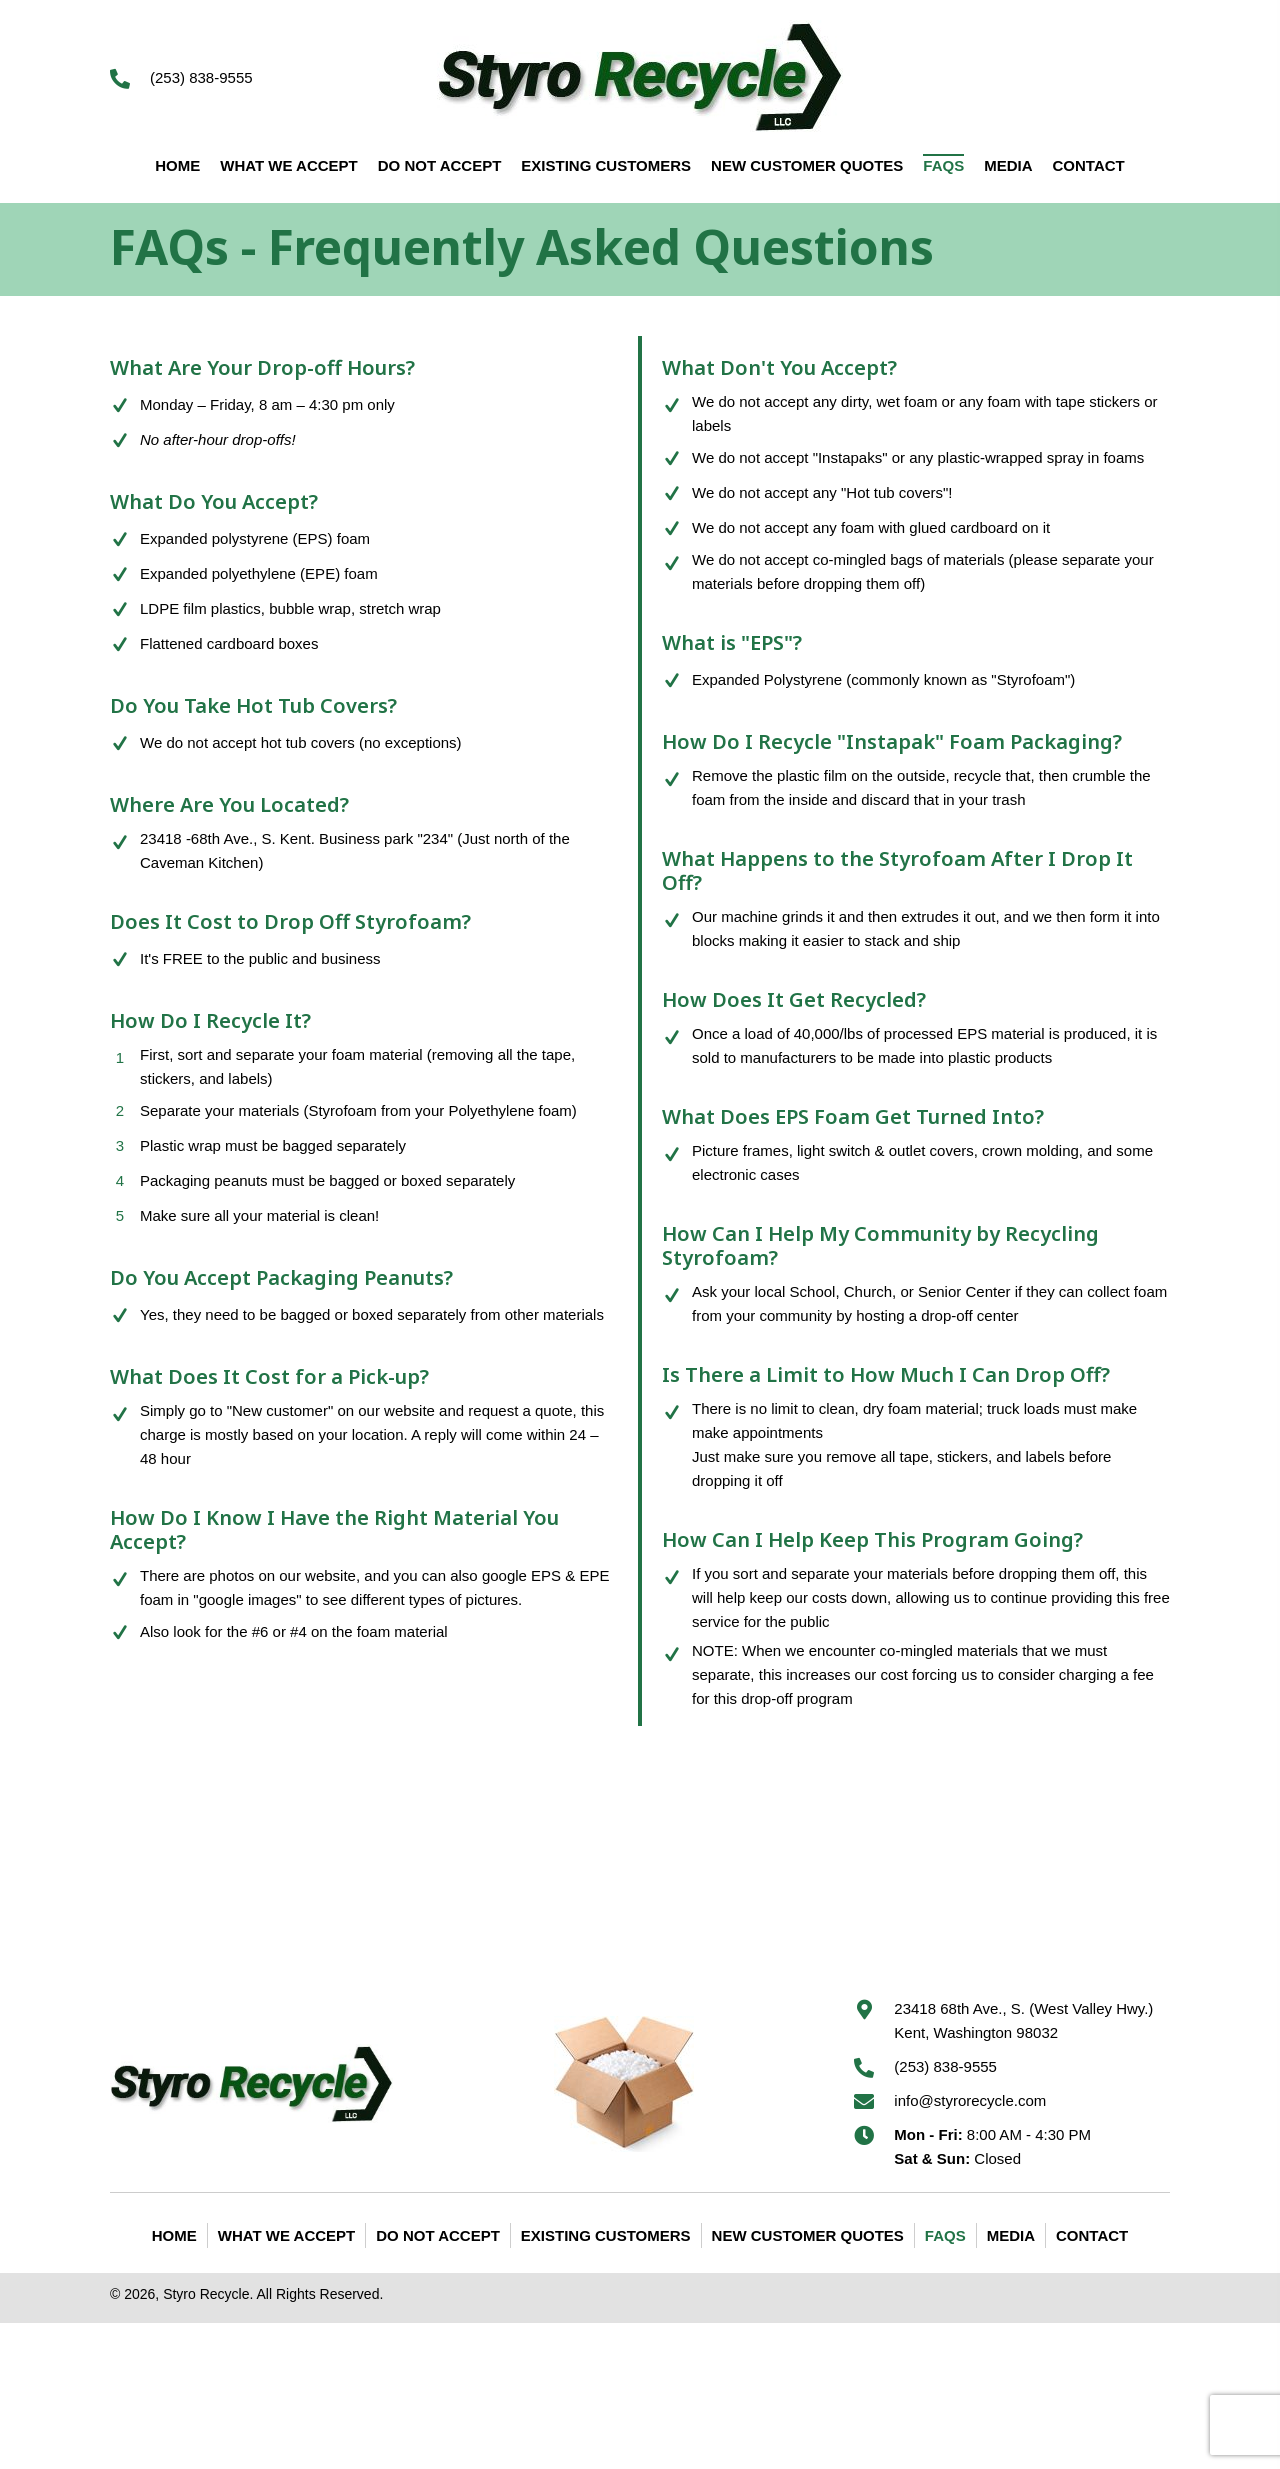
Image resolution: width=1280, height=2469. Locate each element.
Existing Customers (606, 2235)
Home (174, 2235)
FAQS (945, 2235)
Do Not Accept (438, 2235)
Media (1011, 2235)
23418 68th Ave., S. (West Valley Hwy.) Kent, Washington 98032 (1023, 2020)
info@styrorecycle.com (970, 2100)
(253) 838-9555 (201, 77)
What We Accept (286, 2235)
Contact (1092, 2235)
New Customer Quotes (808, 2235)
